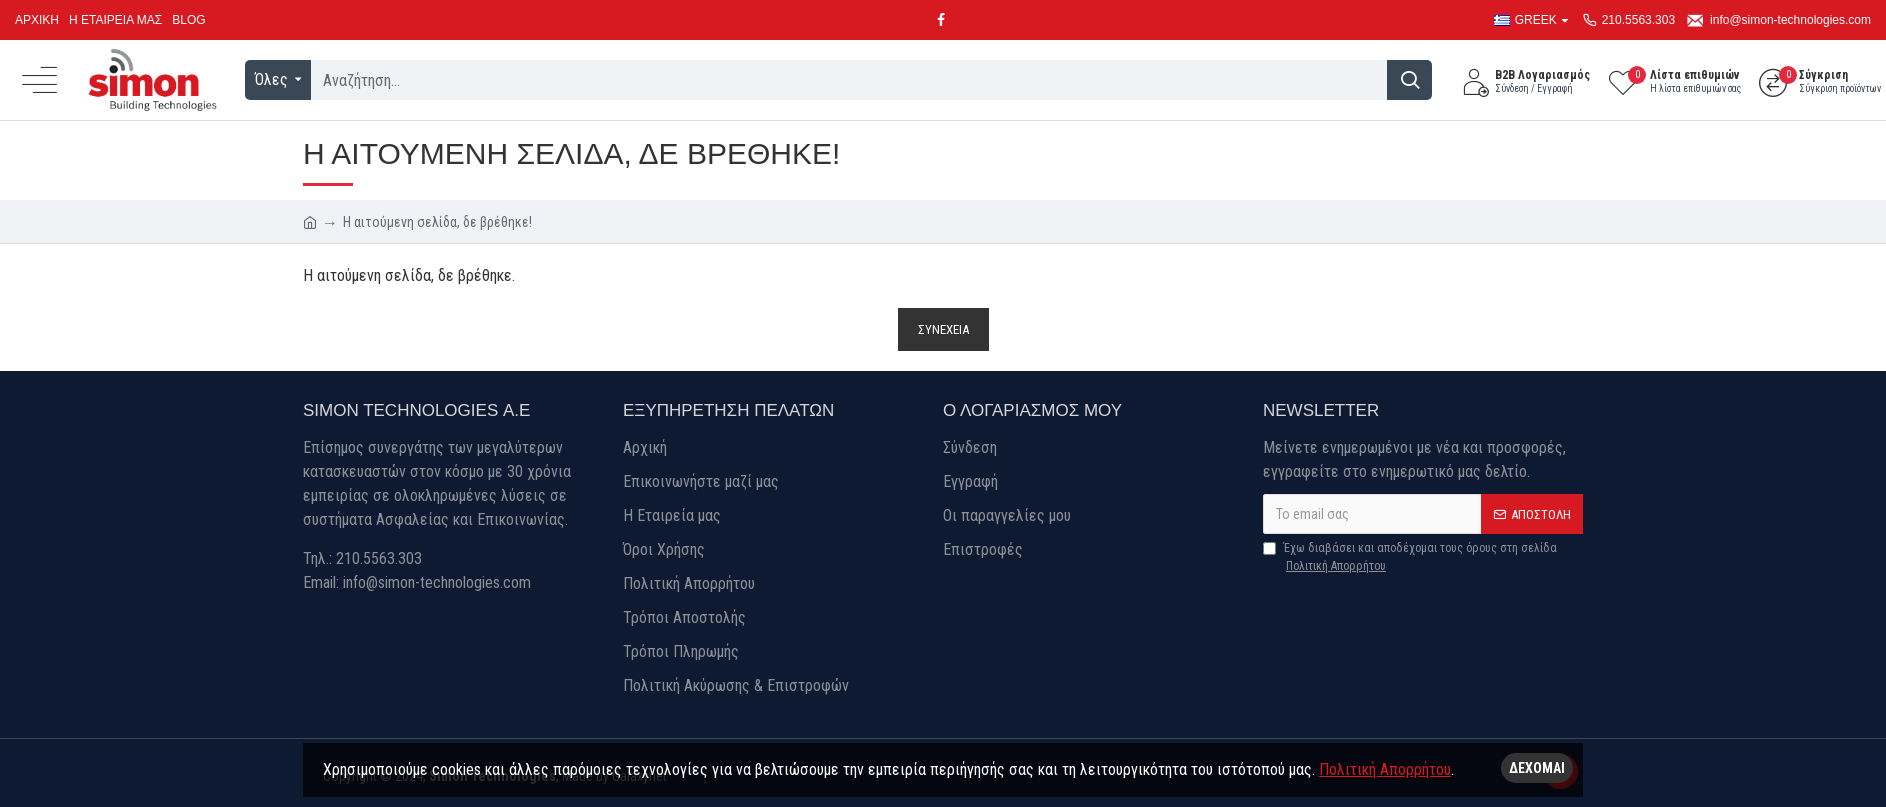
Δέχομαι (1537, 768)
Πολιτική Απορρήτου (1385, 769)
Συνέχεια (943, 329)
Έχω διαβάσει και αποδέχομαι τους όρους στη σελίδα (1410, 558)
